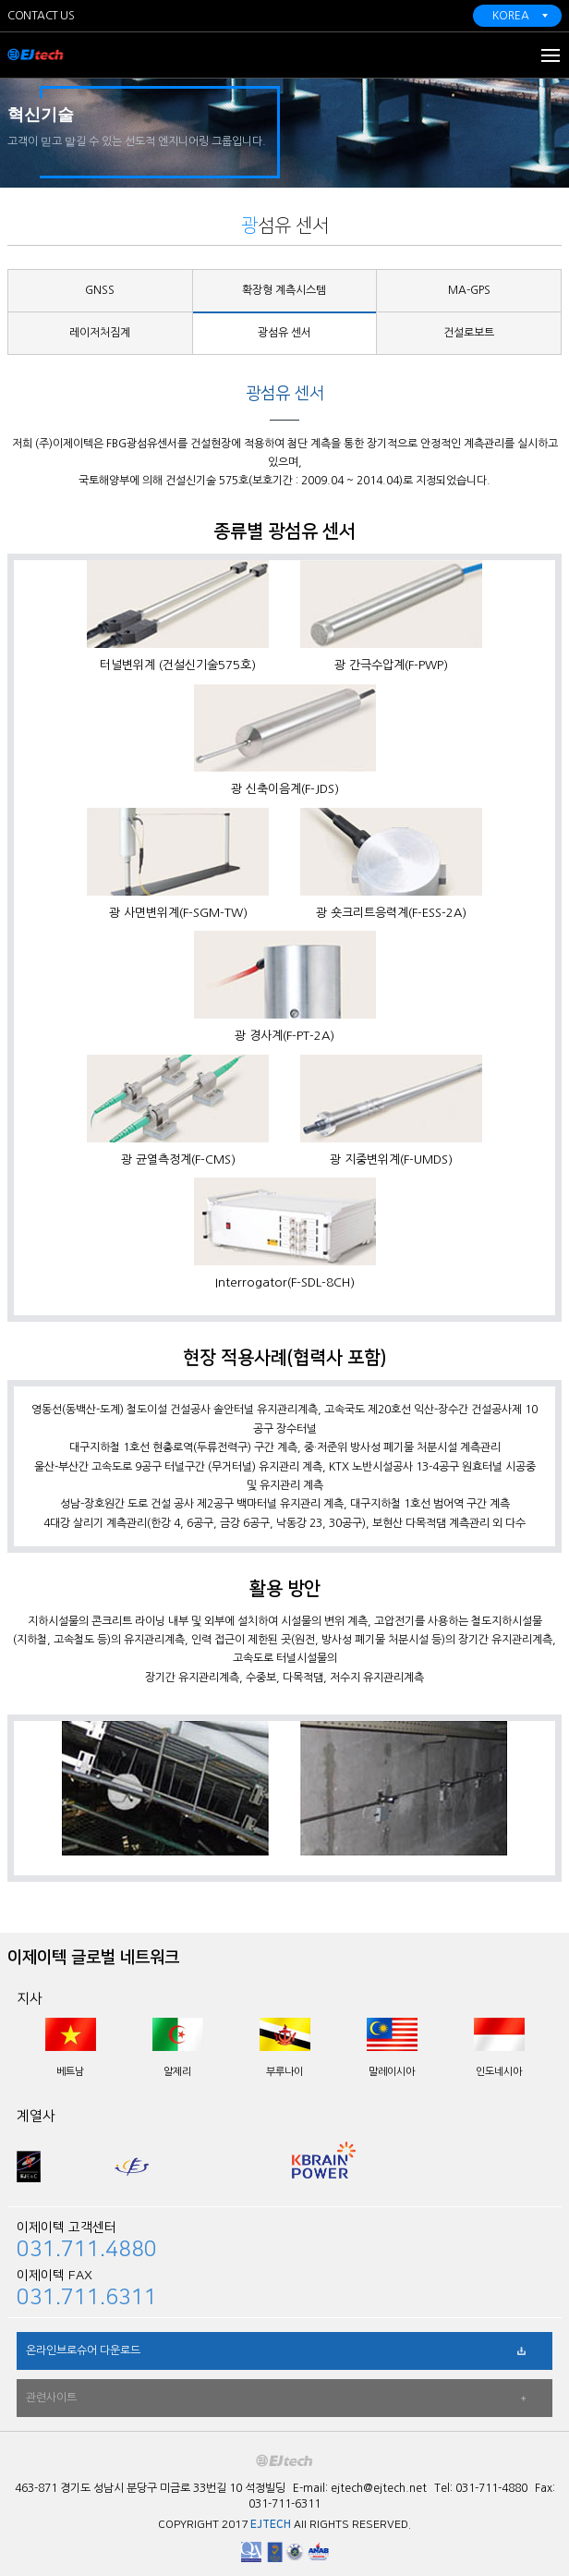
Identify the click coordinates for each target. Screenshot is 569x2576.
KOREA (510, 15)
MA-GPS (469, 290)
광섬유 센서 (284, 332)
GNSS (100, 290)
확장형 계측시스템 (284, 290)
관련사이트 (51, 2397)
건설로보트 (468, 332)
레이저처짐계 (99, 332)
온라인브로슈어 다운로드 (83, 2350)
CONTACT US (40, 15)
